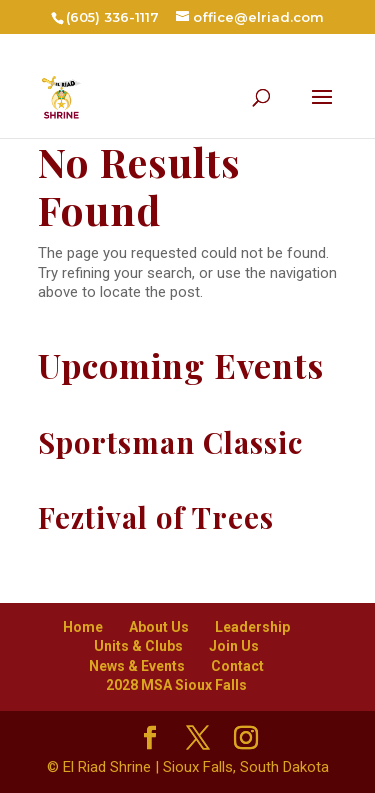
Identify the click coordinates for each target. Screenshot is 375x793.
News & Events (137, 666)
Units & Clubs (138, 646)
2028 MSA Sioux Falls (176, 685)
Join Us (234, 646)
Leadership (252, 627)
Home (83, 627)
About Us (159, 627)
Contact (237, 666)
